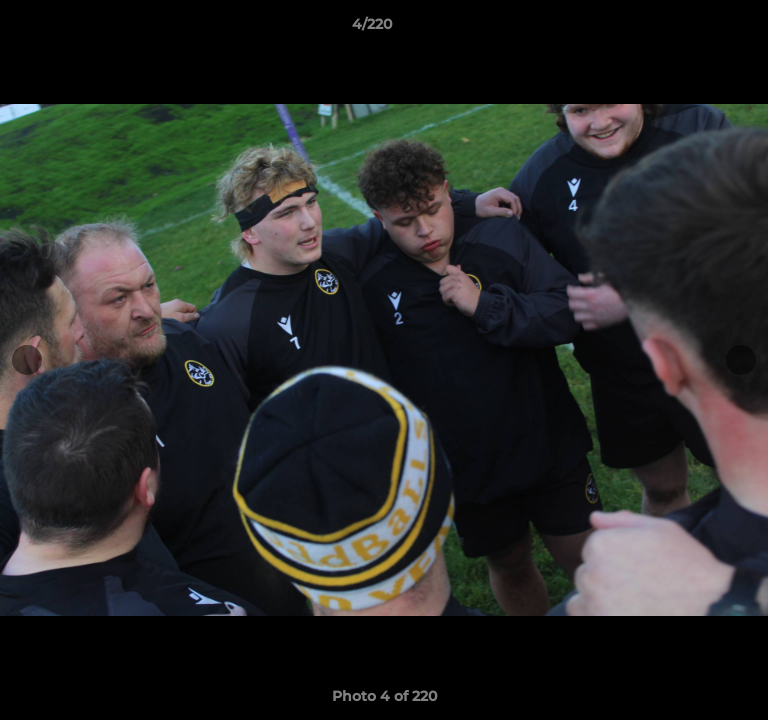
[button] (696, 29)
